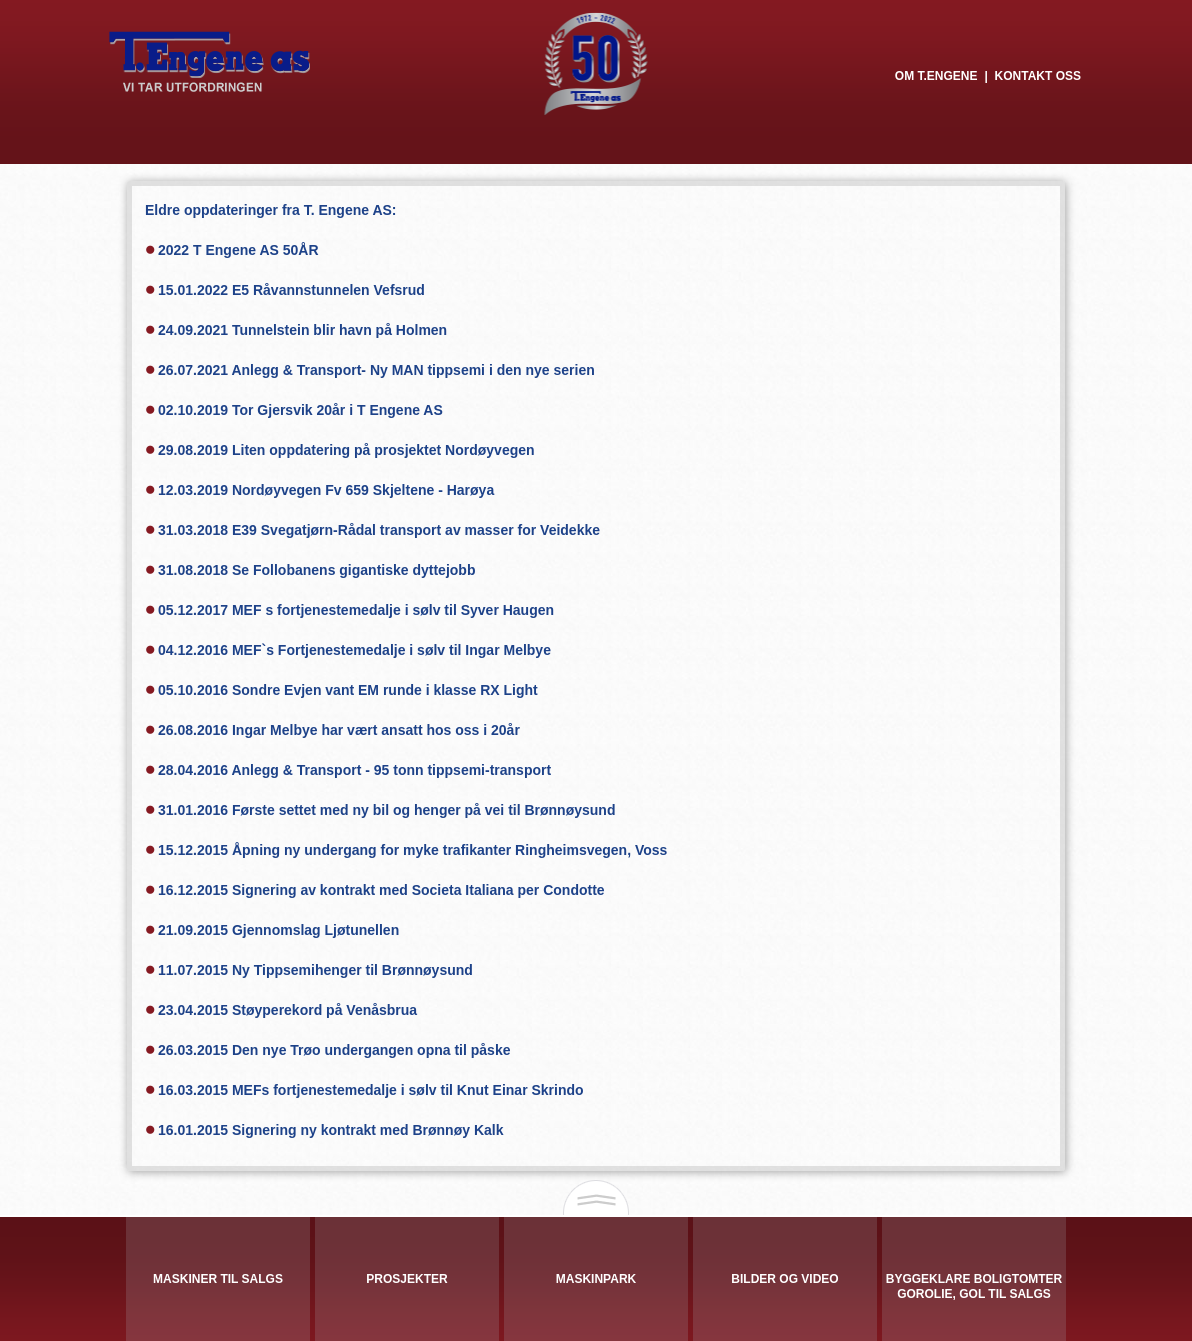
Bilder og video (784, 1279)
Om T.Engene (936, 76)
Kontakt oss (1038, 76)
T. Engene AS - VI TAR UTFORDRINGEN (210, 62)
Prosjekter (406, 1279)
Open (596, 1199)
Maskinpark (596, 1279)
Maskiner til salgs (218, 1279)
